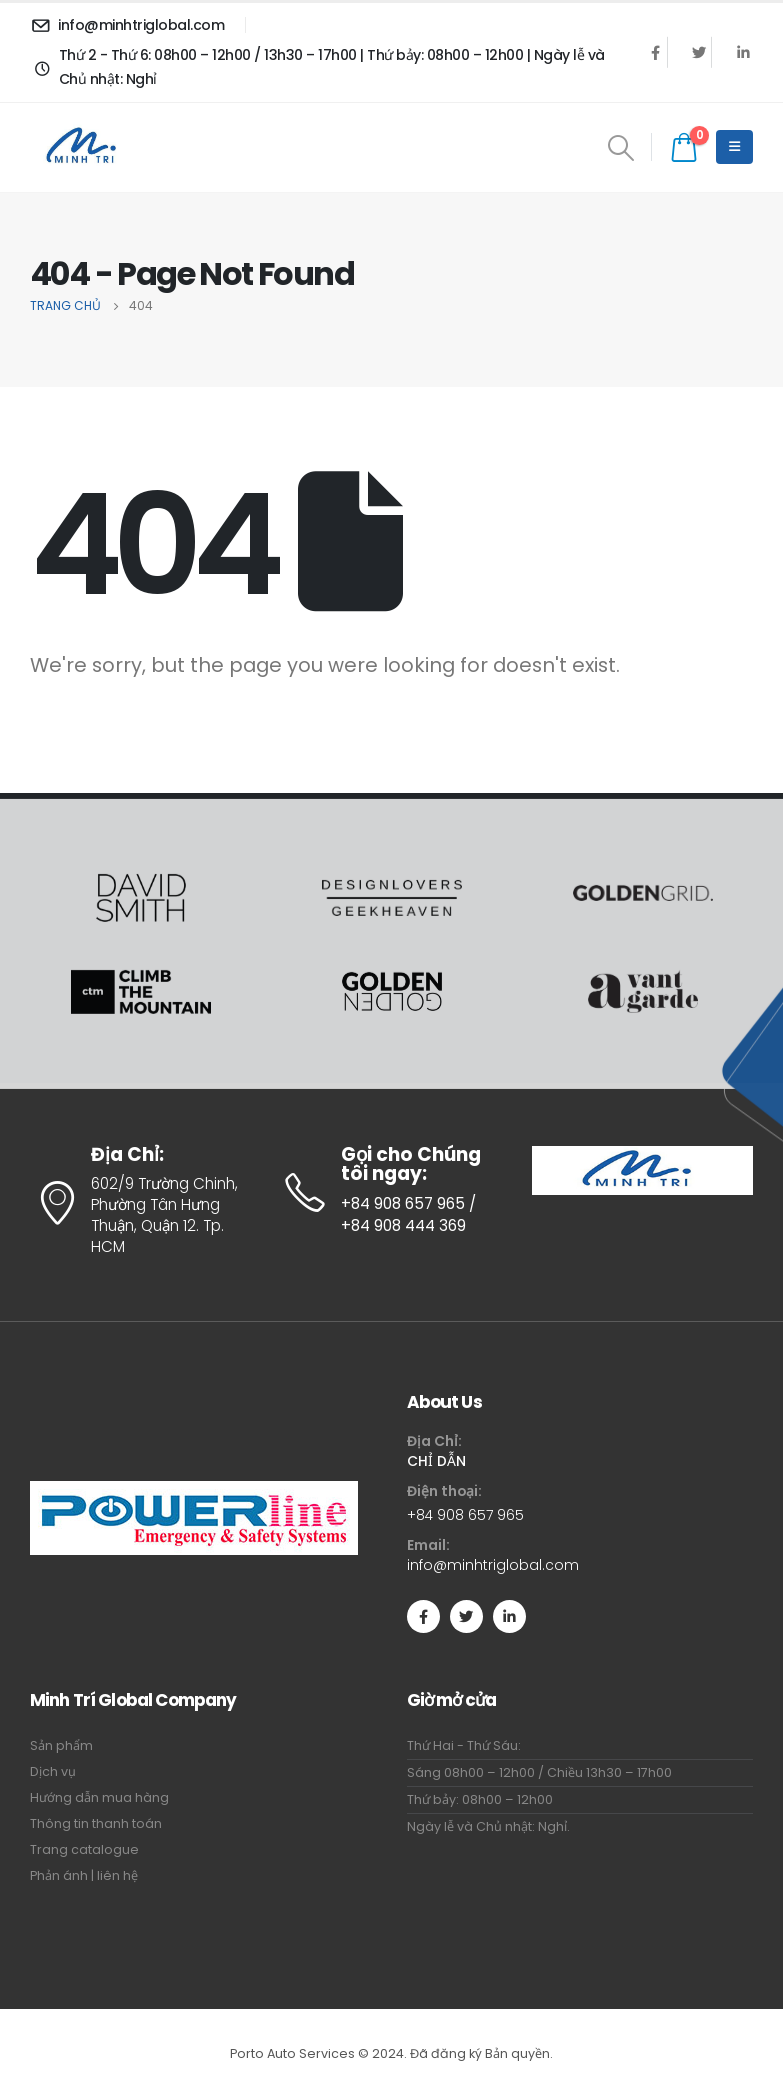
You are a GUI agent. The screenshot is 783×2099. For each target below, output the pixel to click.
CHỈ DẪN (436, 1461)
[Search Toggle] (621, 148)
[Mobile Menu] (734, 147)
